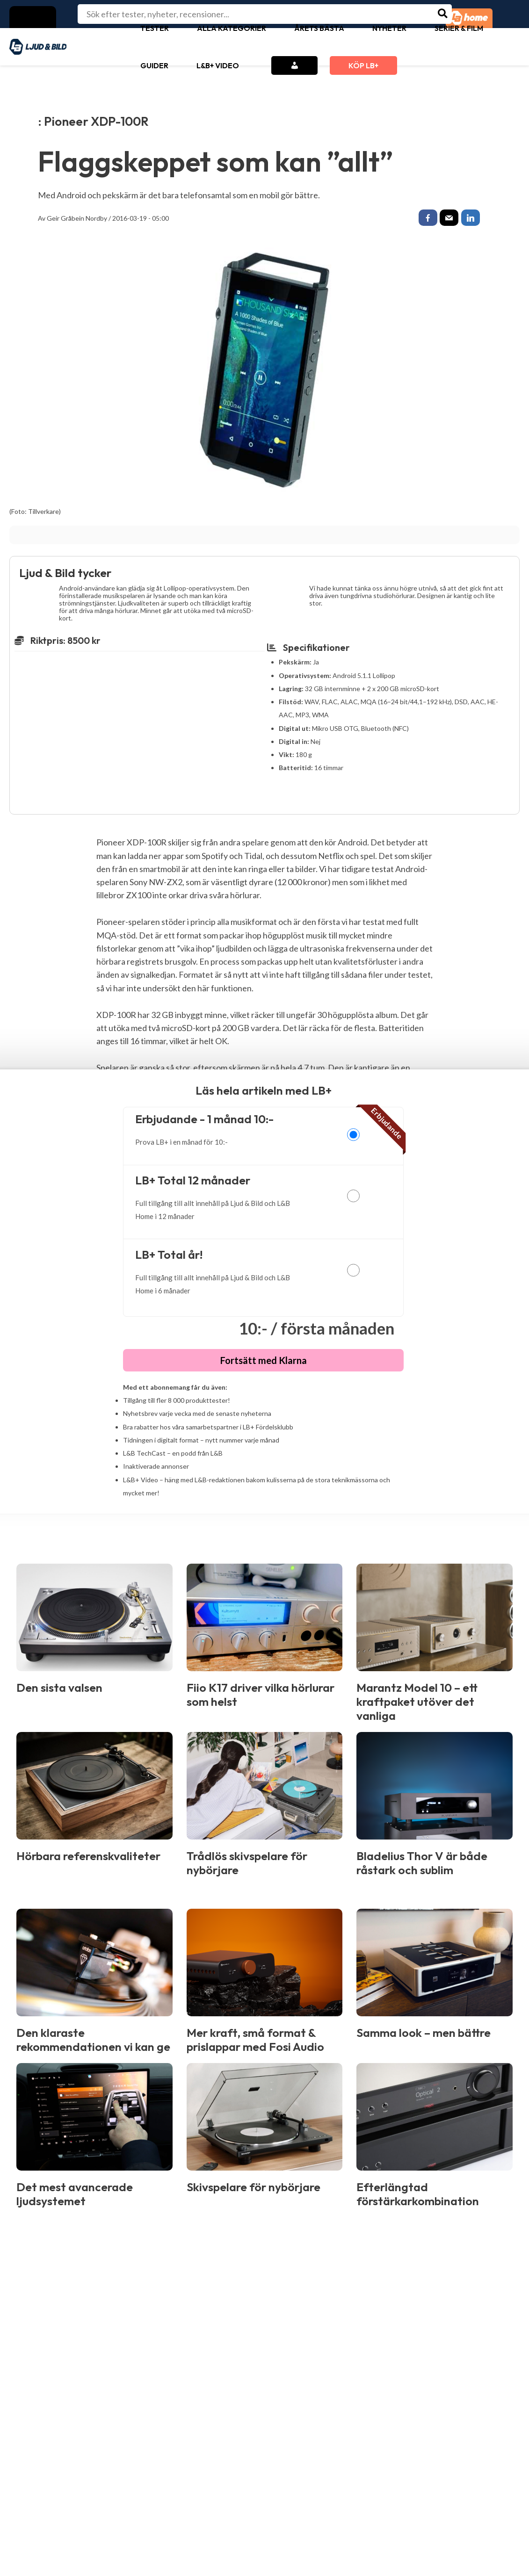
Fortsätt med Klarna (263, 1362)
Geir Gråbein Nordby (77, 218)
